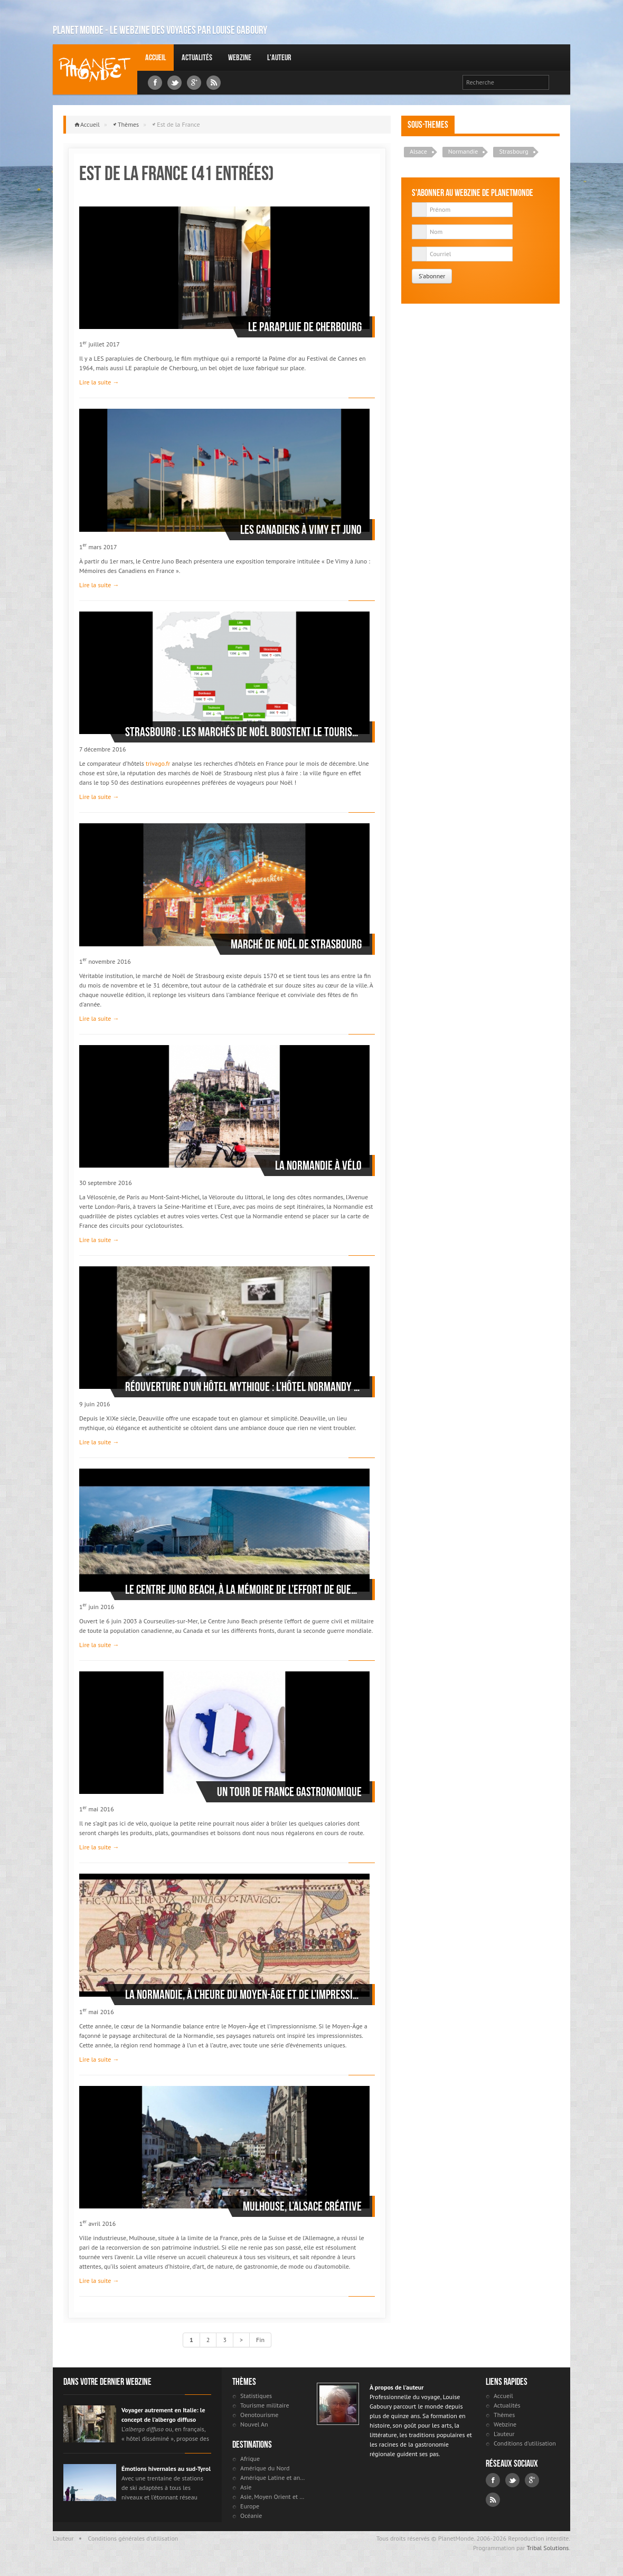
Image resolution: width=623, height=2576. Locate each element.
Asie (245, 2487)
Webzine (239, 57)
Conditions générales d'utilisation (133, 2538)
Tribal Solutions (547, 2548)
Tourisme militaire (264, 2405)
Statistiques (256, 2396)
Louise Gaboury (95, 69)
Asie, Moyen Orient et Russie (273, 2496)
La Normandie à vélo (318, 1165)
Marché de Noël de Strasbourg (296, 944)
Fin (260, 2340)
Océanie (251, 2515)
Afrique (250, 2458)
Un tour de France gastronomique (289, 1792)
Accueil (155, 57)
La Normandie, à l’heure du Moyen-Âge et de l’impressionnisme (243, 1994)
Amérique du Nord (265, 2468)
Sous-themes (428, 124)
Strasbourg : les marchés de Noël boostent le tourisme (243, 732)
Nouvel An (254, 2424)
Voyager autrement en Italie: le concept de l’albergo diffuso (163, 2414)
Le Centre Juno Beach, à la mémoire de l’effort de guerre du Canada (243, 1589)
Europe (249, 2506)
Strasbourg (513, 151)
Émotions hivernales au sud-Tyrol (166, 2468)
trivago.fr (158, 763)
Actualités (197, 57)
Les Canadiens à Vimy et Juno (301, 530)
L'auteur (279, 57)
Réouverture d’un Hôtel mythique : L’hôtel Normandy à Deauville (243, 1387)
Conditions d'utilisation (525, 2443)
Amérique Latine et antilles (273, 2477)
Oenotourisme (259, 2415)
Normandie (463, 151)
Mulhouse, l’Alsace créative (302, 2206)
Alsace (418, 151)
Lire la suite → (99, 382)
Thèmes (128, 124)
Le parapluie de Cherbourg (305, 327)
